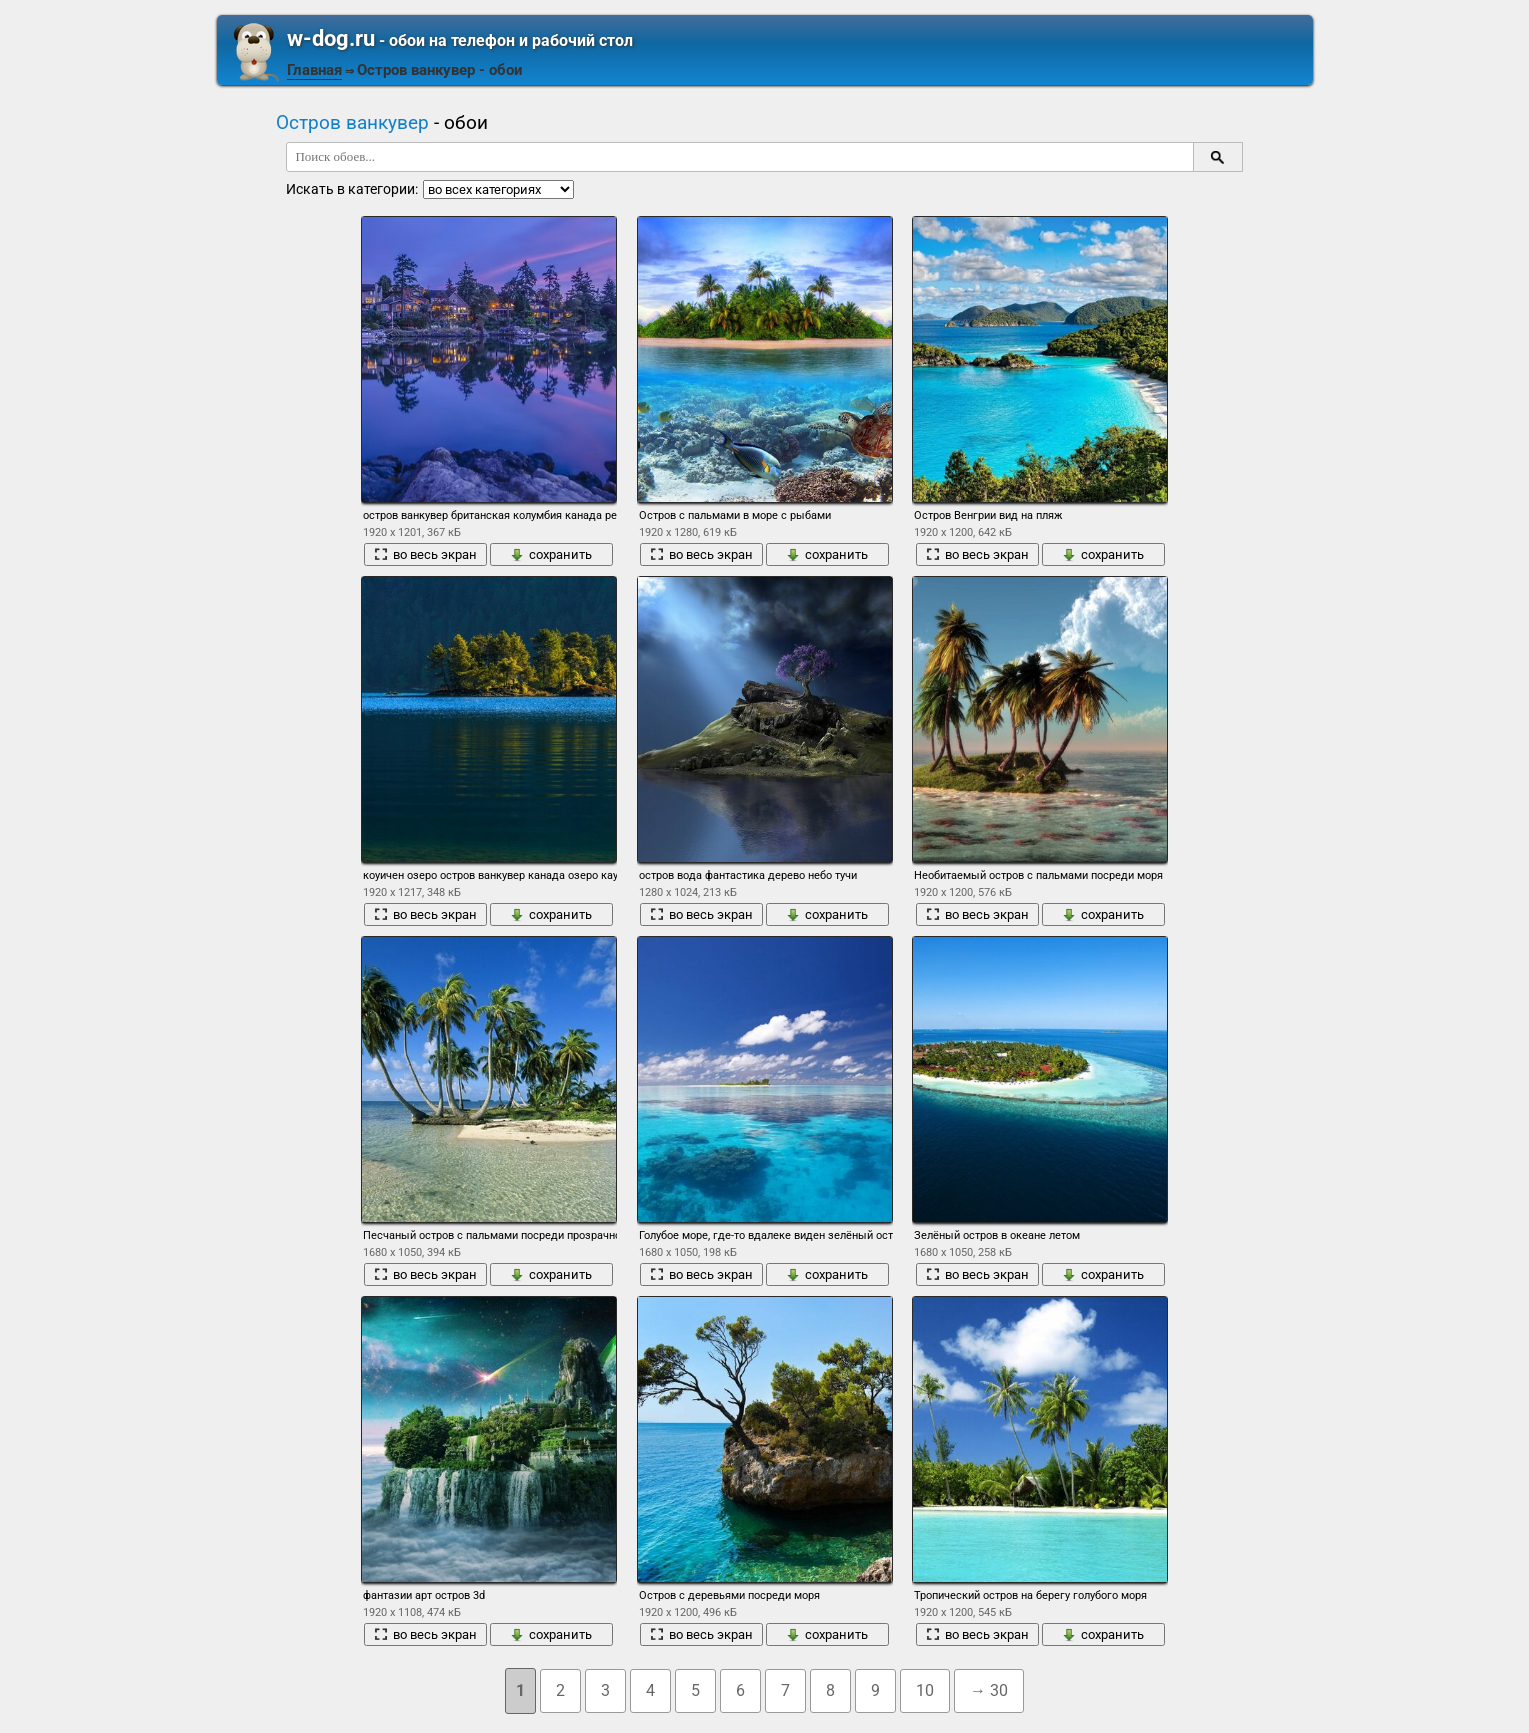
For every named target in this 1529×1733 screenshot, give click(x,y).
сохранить (551, 554)
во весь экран (425, 554)
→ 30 (989, 1690)
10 (925, 1690)
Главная (314, 70)
